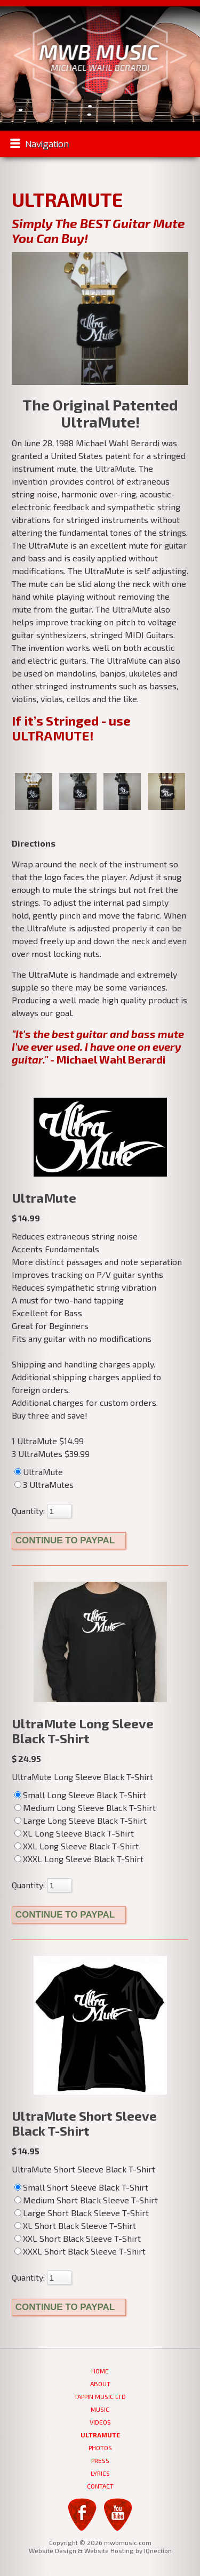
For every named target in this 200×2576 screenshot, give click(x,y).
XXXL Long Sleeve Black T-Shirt (83, 1859)
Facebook (82, 2514)
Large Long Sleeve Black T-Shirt (85, 1820)
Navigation (47, 144)
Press (100, 2460)
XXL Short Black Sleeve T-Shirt (82, 2238)
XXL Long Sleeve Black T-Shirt (81, 1846)
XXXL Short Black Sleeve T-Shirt (84, 2251)
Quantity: (28, 1511)
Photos (100, 2447)
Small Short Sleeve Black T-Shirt (85, 2187)
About (100, 2383)
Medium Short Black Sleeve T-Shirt (90, 2200)
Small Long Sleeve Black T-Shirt (84, 1795)
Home (100, 2370)
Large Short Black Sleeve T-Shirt (86, 2213)
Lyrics (100, 2473)
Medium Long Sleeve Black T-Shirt (89, 1807)
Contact (100, 2486)
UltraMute (43, 1472)
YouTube (118, 2514)
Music (100, 2409)
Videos (100, 2422)
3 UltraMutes (48, 1484)
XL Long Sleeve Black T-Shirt (78, 1833)
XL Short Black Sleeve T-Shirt (79, 2225)
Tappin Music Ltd (100, 2396)
